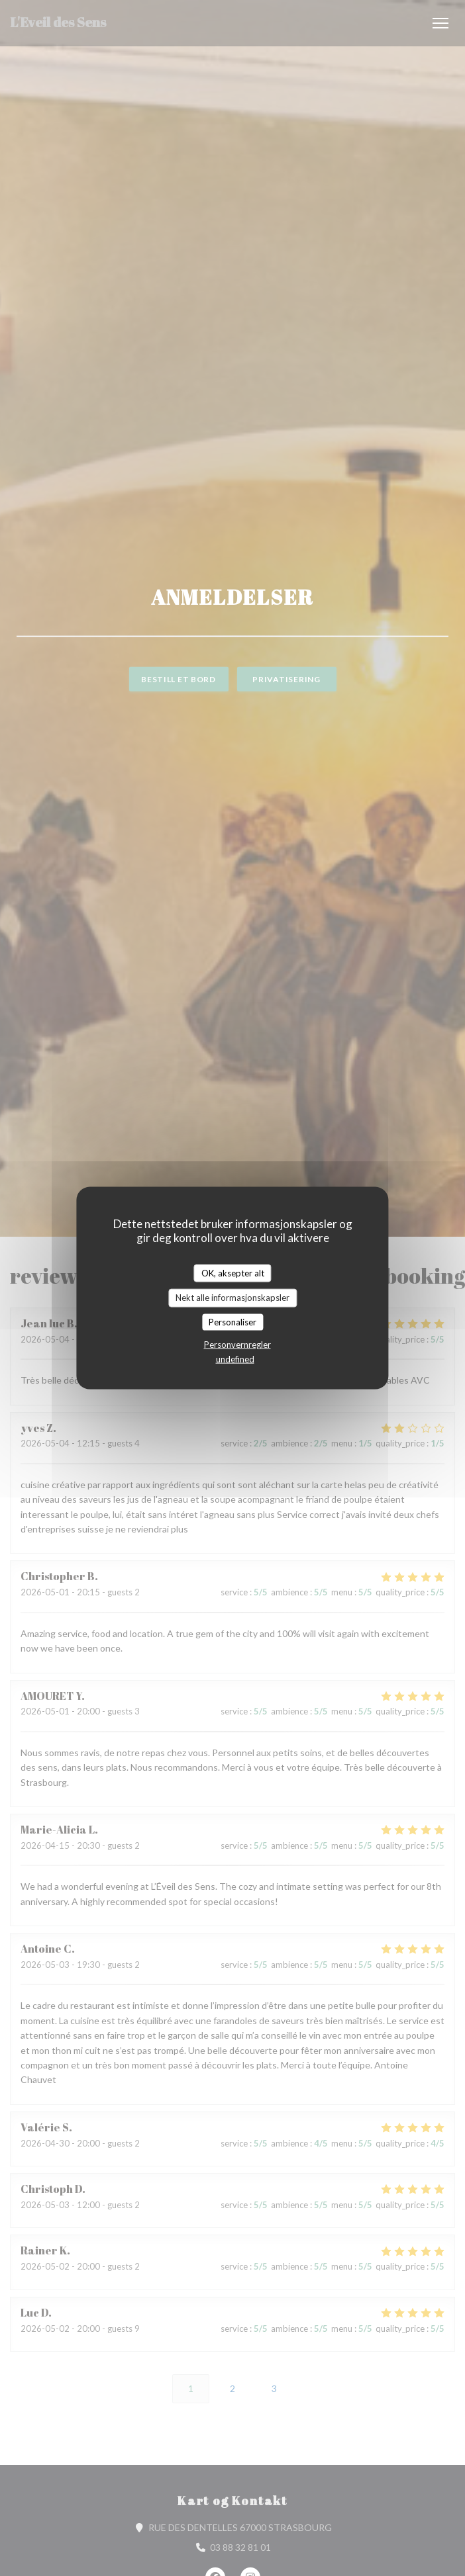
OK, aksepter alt (232, 1272)
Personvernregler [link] (237, 1344)
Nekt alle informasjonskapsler (232, 1297)
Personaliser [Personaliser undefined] (232, 1321)
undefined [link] (235, 1359)
